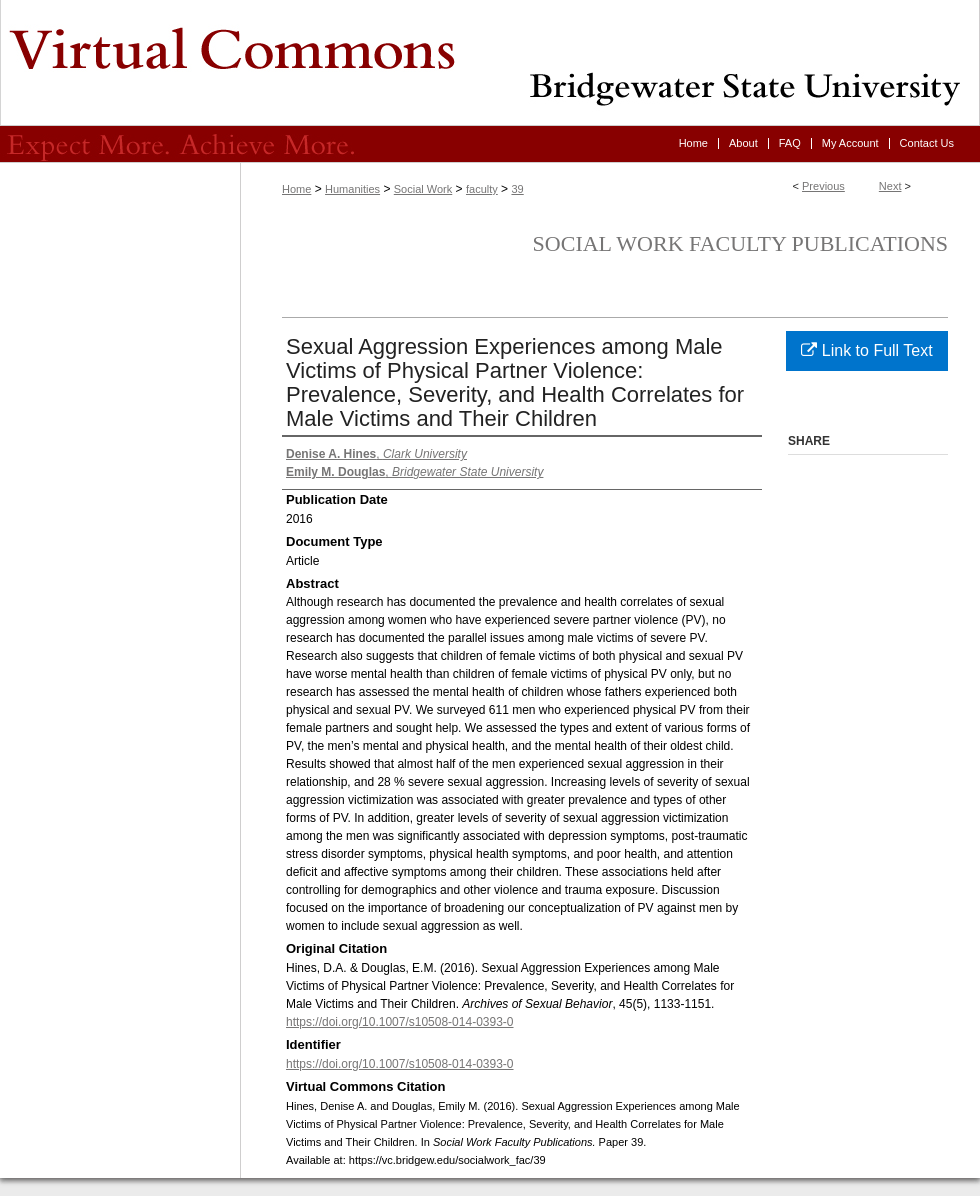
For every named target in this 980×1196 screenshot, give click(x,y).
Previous (823, 186)
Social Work (423, 189)
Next (890, 186)
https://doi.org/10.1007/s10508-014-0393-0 (400, 1022)
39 (517, 189)
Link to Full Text (866, 350)
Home (296, 189)
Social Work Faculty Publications (740, 243)
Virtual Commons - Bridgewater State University (490, 63)
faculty (482, 189)
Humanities (352, 189)
